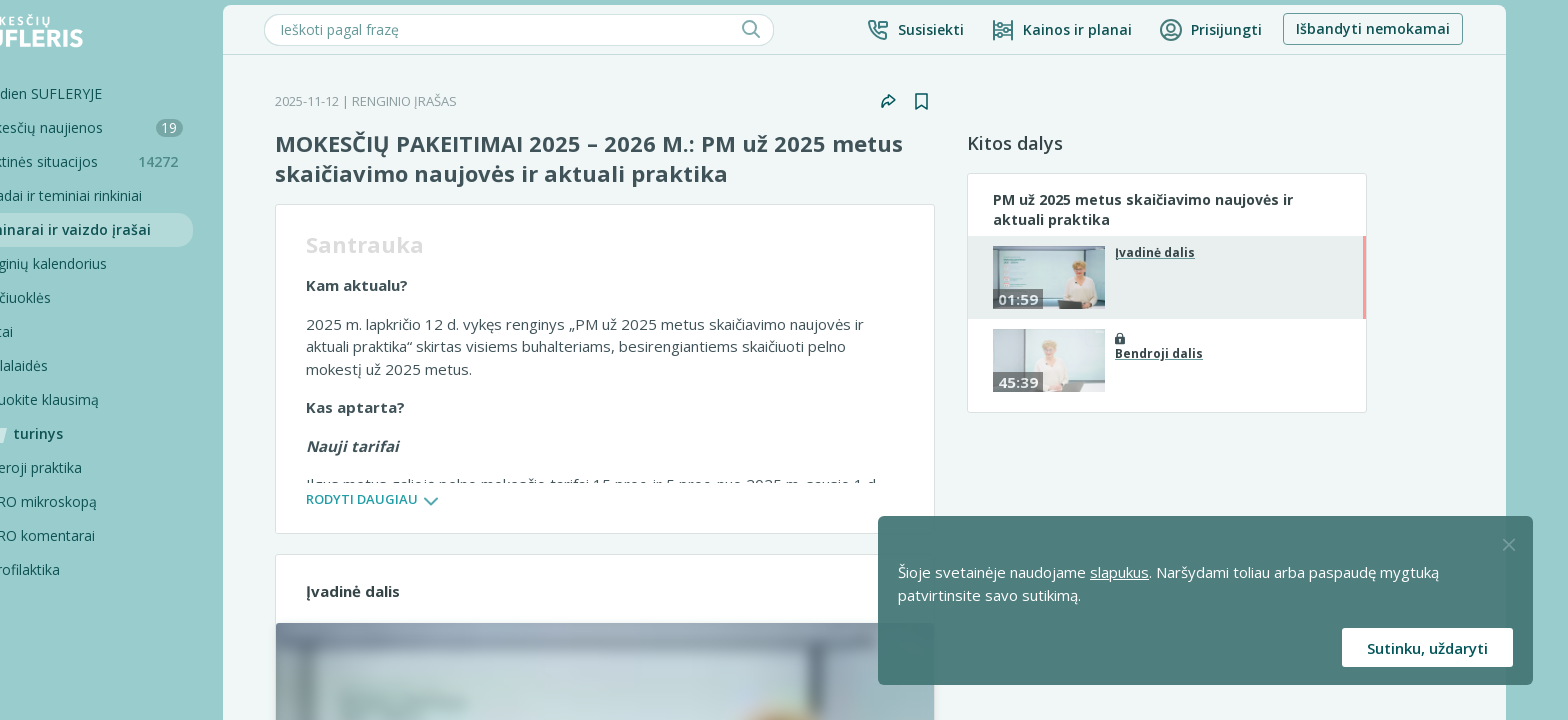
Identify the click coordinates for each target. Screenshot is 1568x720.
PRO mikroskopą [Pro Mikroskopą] (99, 501)
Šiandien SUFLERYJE (94, 93)
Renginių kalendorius (97, 263)
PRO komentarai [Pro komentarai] (98, 535)
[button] (972, 30)
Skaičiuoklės (69, 297)
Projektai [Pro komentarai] (74, 671)
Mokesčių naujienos (135, 127)
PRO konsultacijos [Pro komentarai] (104, 603)
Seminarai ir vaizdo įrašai (119, 229)
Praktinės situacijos (140, 161)
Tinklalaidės (67, 365)
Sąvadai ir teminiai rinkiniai (114, 195)
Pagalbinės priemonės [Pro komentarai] (116, 637)
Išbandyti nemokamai (1430, 28)
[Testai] (125, 332)
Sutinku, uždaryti (1427, 648)
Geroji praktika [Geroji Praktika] (92, 467)
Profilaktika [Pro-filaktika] (81, 569)
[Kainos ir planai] (1118, 30)
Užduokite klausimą (93, 399)
